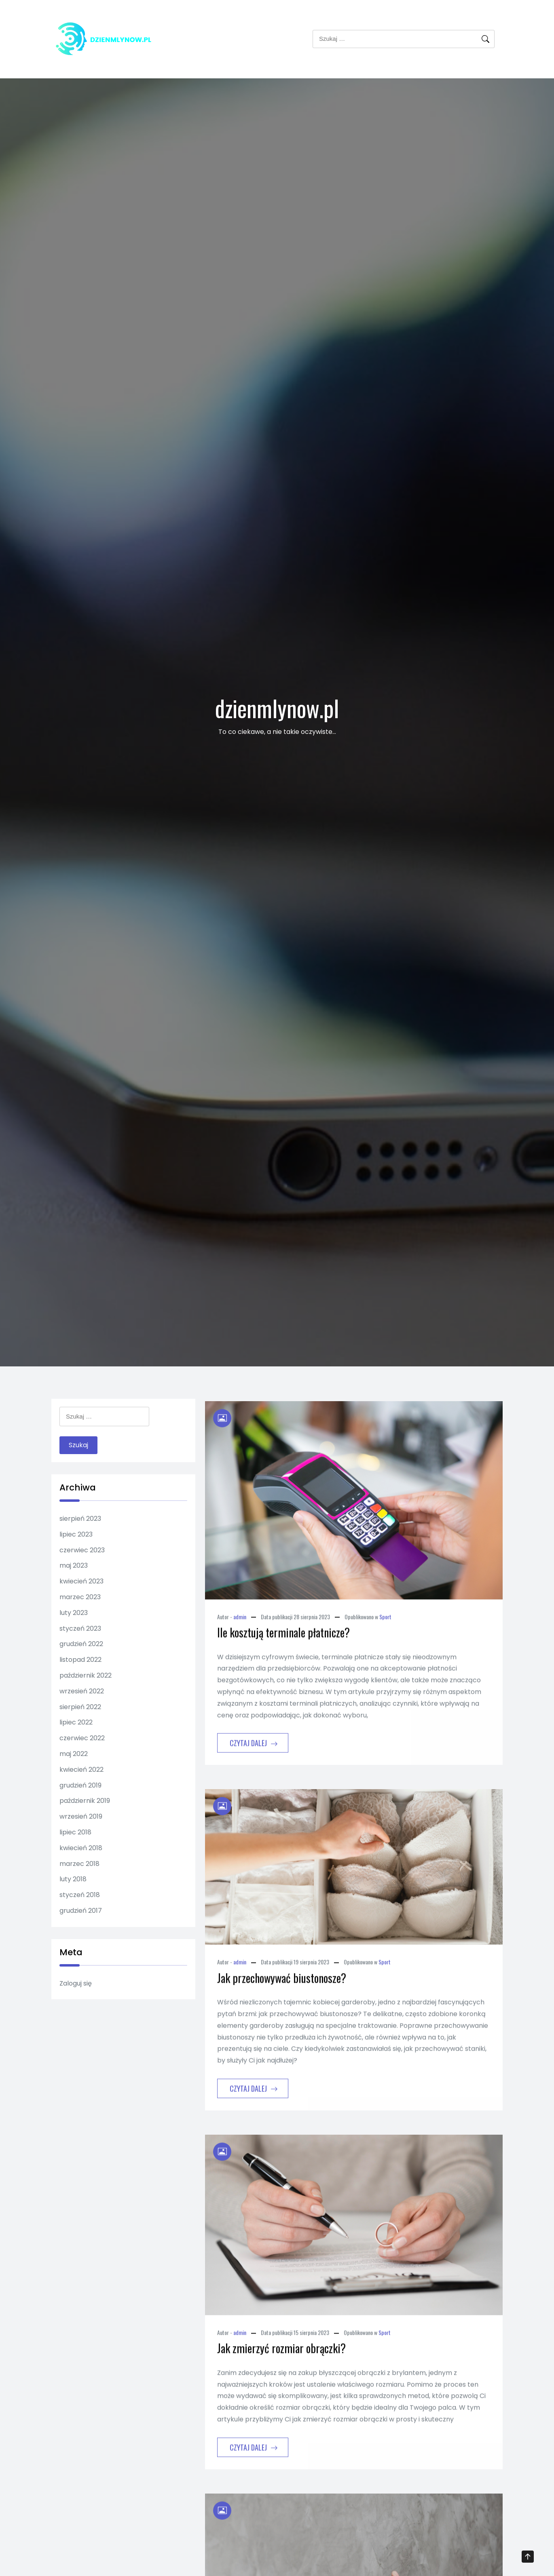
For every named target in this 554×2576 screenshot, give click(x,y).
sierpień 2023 (80, 1518)
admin (239, 1653)
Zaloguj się (75, 1983)
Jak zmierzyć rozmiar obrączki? (281, 2385)
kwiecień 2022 (81, 1769)
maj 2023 (73, 1565)
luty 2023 (73, 1612)
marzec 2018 (79, 1863)
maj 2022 (73, 1753)
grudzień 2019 (80, 1785)
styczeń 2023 (80, 1628)
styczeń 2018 (79, 1894)
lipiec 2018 (75, 1832)
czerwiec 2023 (82, 1550)
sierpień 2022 (80, 1707)
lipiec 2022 (76, 1722)
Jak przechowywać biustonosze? (281, 2015)
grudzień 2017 (80, 1910)
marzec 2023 (80, 1597)
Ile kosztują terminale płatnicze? (283, 1669)
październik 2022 (85, 1675)
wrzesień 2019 (80, 1816)
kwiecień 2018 (80, 1848)
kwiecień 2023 (81, 1581)
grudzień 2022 (81, 1643)
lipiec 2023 (76, 1534)
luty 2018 (73, 1879)
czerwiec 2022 (82, 1738)
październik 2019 (84, 1800)
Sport (385, 1653)
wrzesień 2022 (81, 1691)
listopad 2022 (80, 1659)
